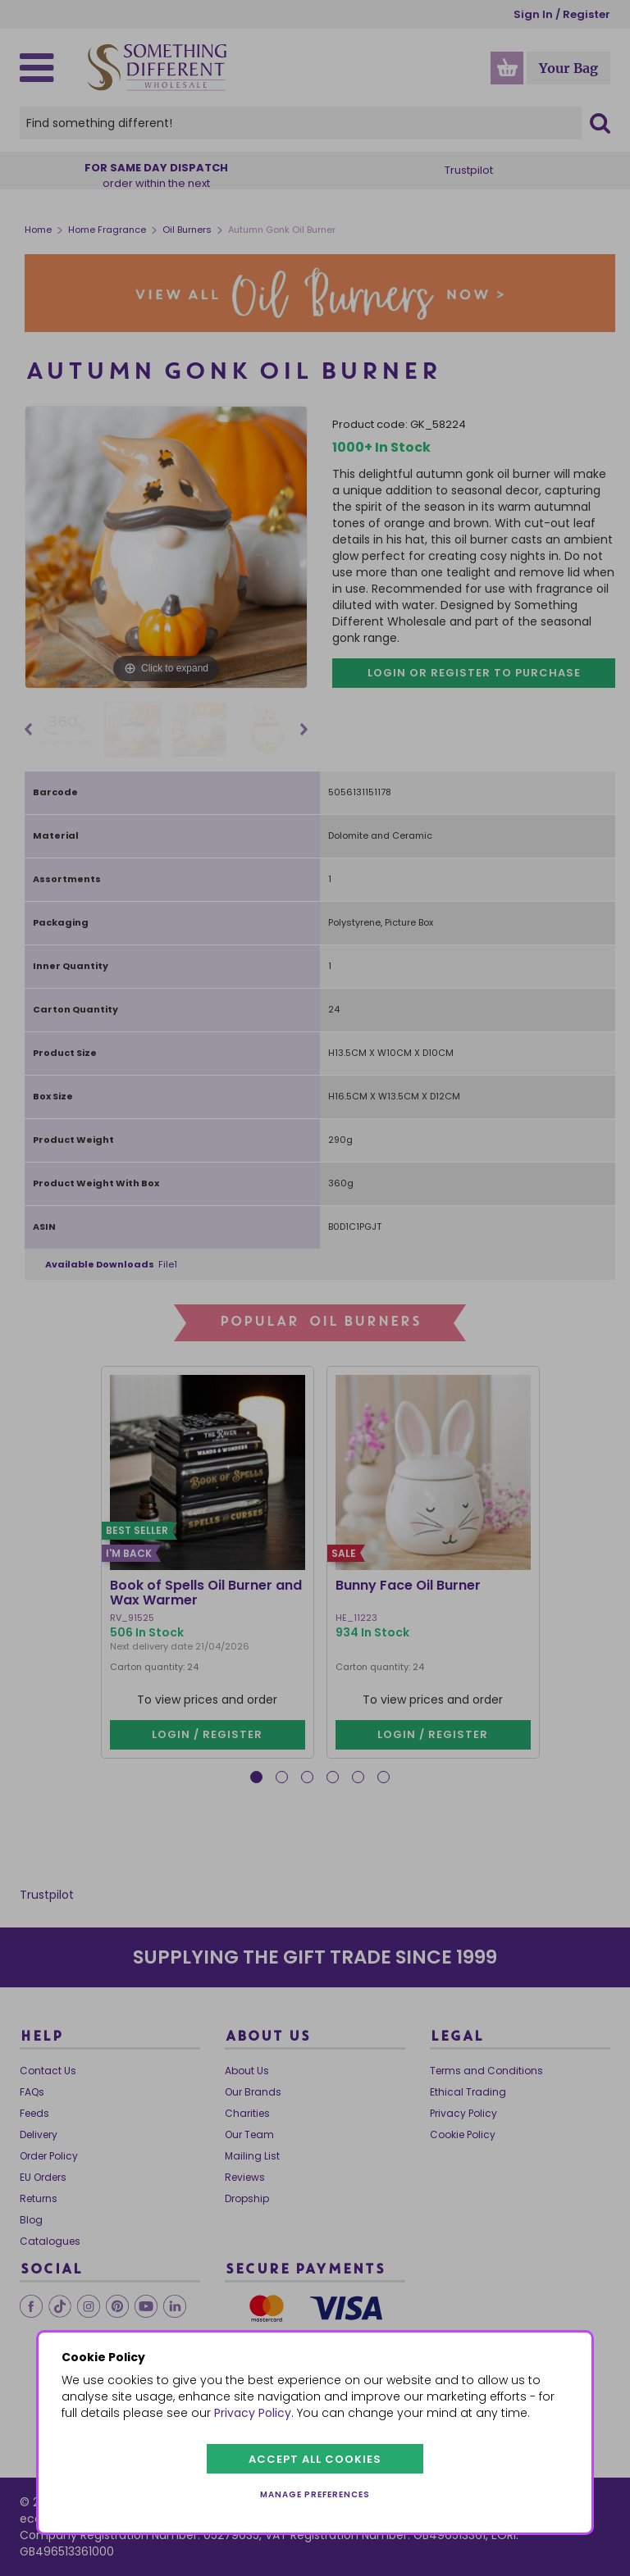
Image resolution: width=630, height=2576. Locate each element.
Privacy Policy (252, 2413)
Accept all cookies (315, 2459)
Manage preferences (315, 2494)
